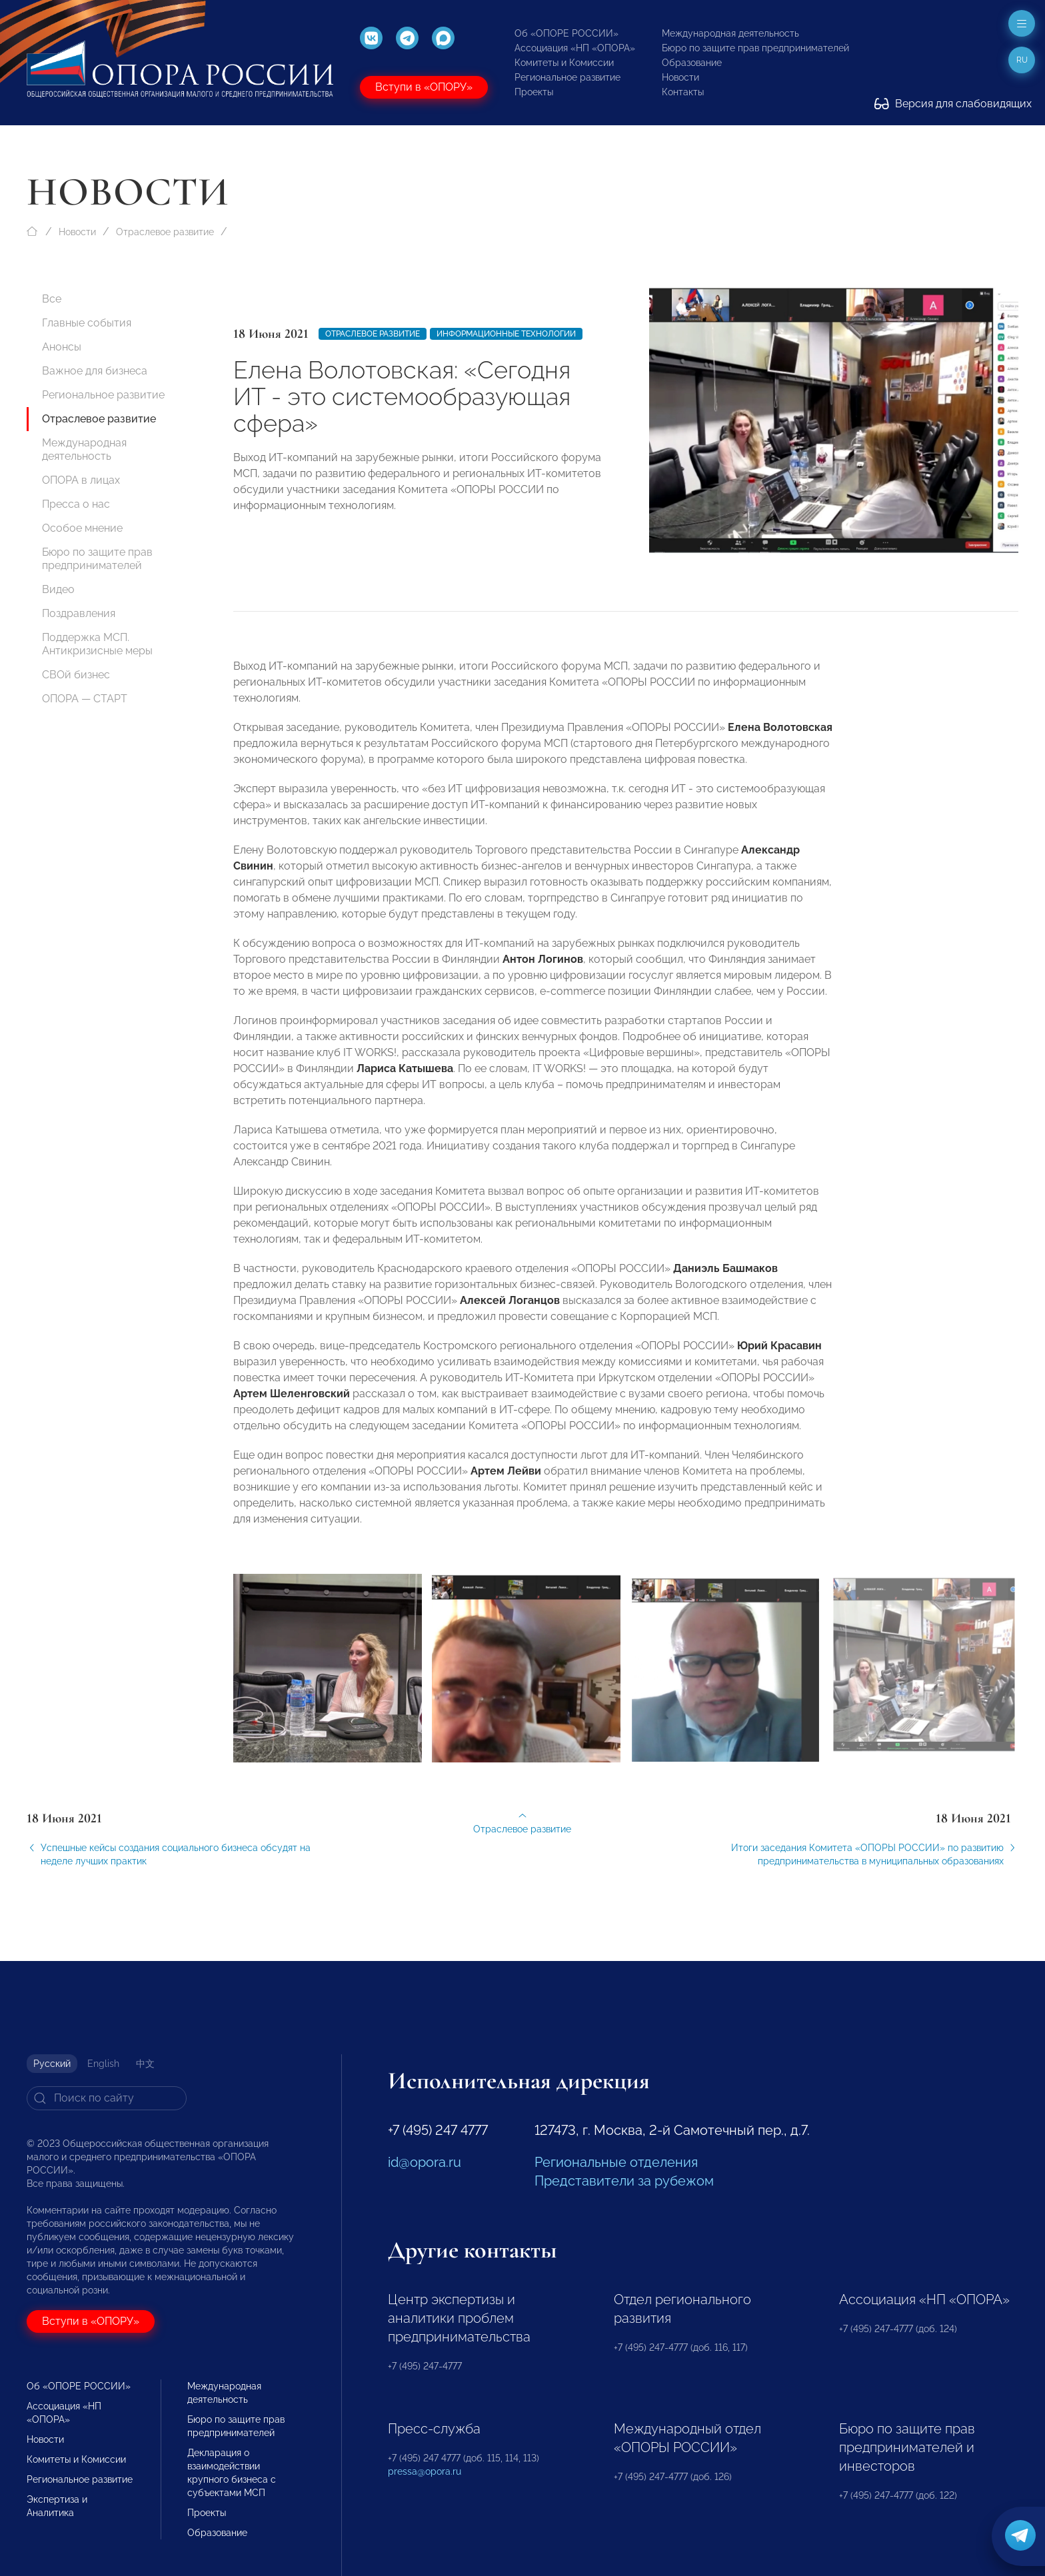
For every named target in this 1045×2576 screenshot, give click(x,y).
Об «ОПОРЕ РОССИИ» (566, 33)
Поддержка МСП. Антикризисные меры (97, 644)
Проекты (534, 92)
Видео (58, 589)
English (103, 2063)
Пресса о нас (76, 504)
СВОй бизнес (76, 674)
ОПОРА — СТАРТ (84, 698)
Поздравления (78, 613)
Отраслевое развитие (165, 232)
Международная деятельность (730, 33)
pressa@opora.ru (424, 2471)
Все (51, 299)
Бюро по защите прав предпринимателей (755, 48)
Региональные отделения (616, 2162)
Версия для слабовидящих (953, 103)
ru (1022, 60)
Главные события (86, 323)
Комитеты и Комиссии (564, 62)
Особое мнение (82, 528)
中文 (145, 2063)
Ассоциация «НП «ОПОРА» (575, 48)
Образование (692, 62)
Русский (52, 2063)
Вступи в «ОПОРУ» (424, 87)
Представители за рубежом (624, 2181)
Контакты (683, 92)
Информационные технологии (506, 333)
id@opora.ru (424, 2162)
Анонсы (61, 346)
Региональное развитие (567, 77)
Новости (680, 77)
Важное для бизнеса (94, 370)
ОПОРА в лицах (81, 480)
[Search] (107, 2098)
